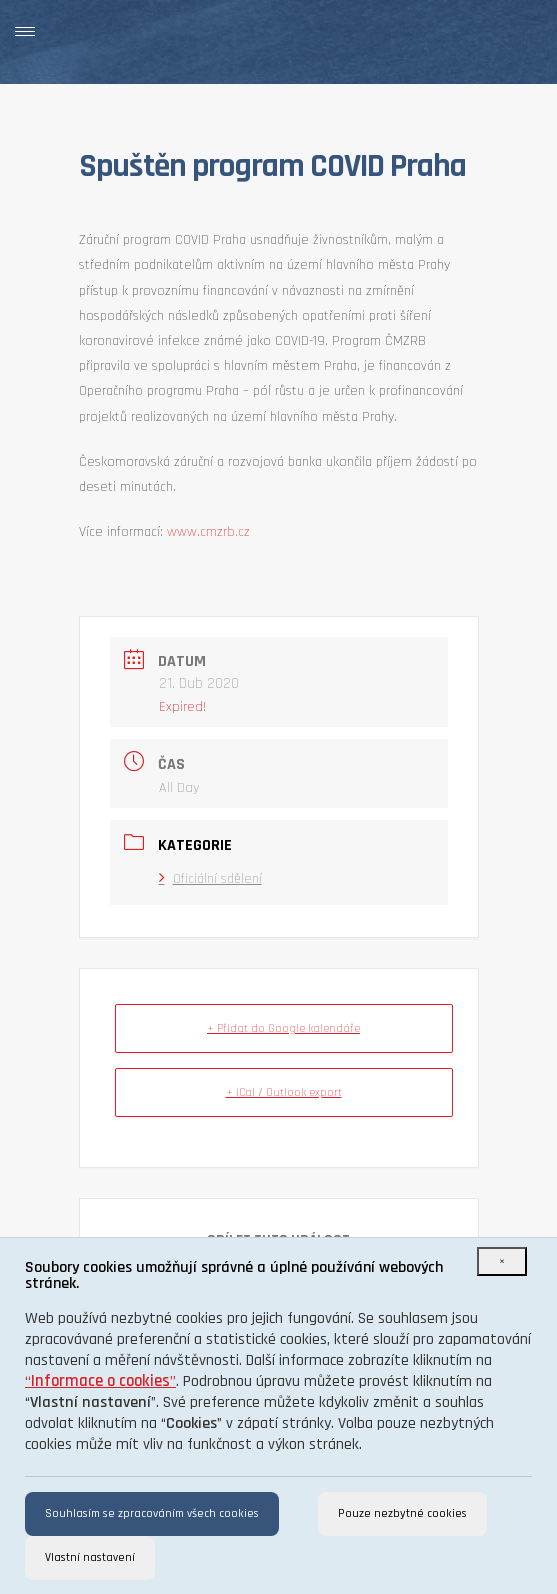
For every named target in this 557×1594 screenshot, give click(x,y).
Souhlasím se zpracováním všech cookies (152, 1513)
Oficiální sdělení (210, 879)
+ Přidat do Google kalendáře (283, 1028)
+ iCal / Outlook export (284, 1092)
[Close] (502, 1261)
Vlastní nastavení (90, 1557)
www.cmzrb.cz (208, 532)
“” (100, 1381)
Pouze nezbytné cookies (402, 1513)
